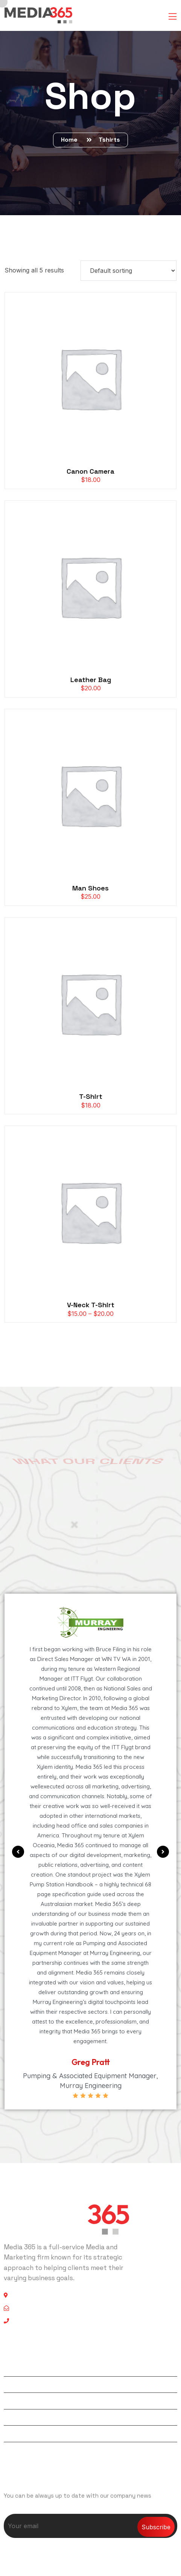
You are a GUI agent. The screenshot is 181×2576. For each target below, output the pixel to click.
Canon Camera (90, 471)
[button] (18, 1852)
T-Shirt (90, 1096)
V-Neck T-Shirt (90, 1304)
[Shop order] (128, 270)
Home (71, 140)
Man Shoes (90, 888)
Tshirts (109, 140)
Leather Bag (90, 679)
